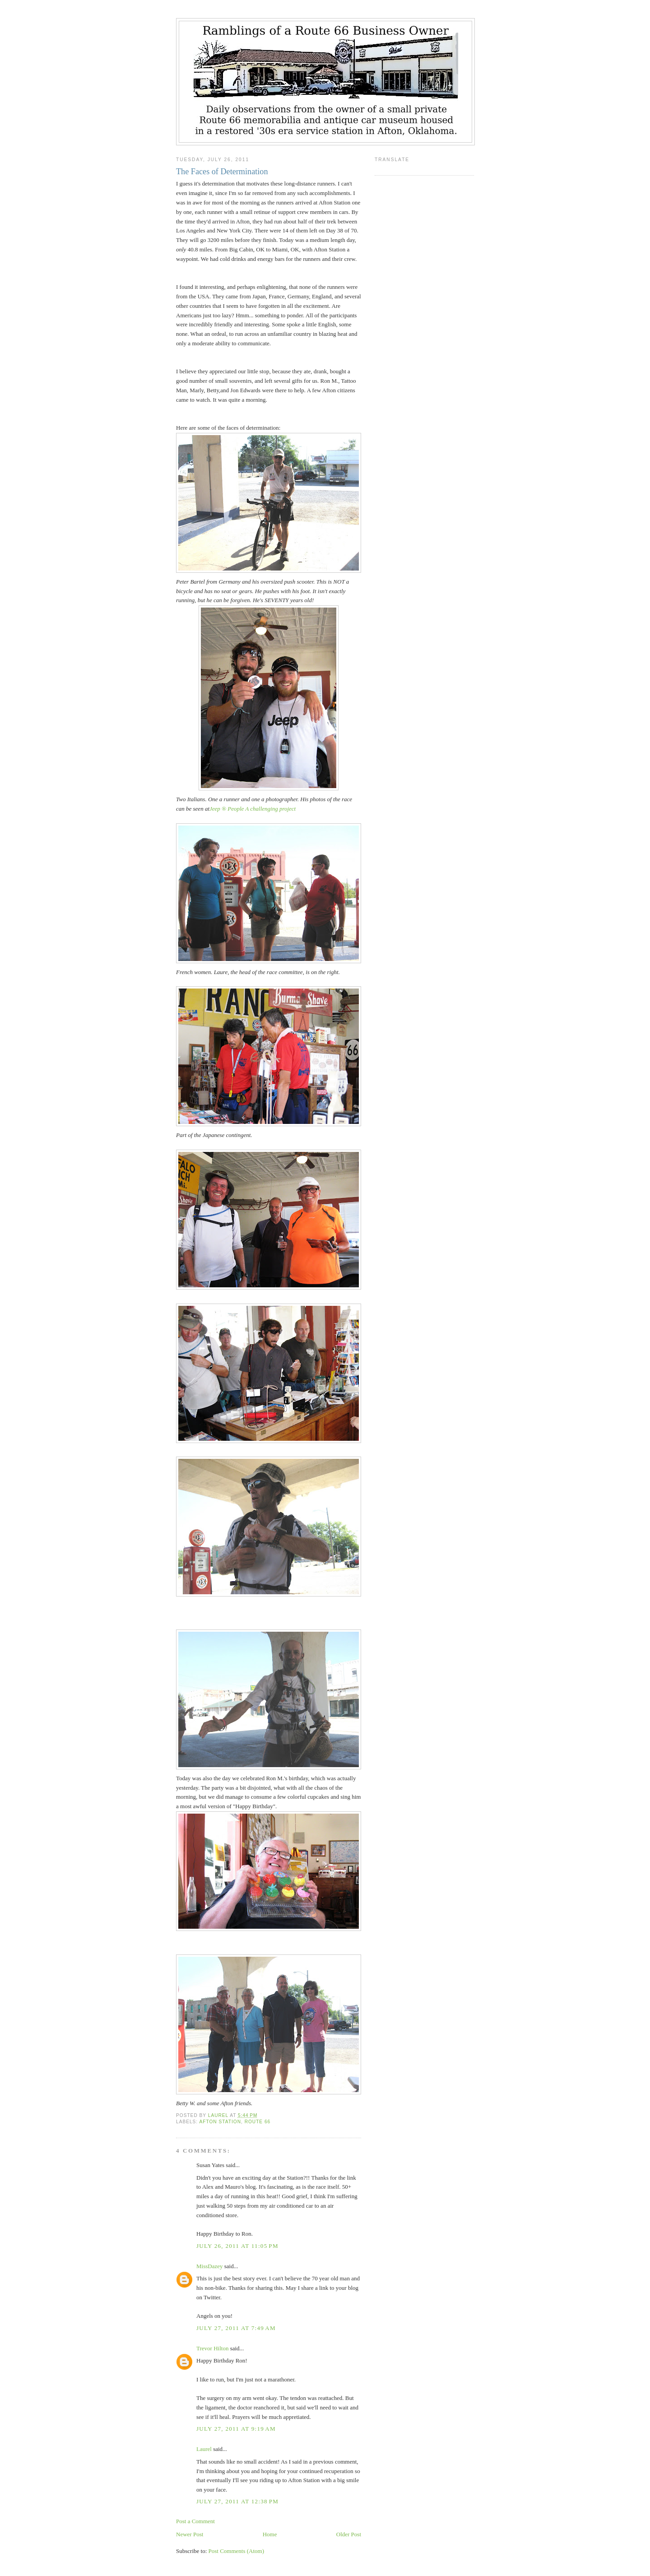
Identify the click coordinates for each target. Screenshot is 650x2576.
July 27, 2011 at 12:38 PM (237, 2501)
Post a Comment (195, 2521)
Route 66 (258, 2121)
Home (270, 2534)
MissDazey (209, 2266)
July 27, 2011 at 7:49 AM (236, 2328)
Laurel (204, 2449)
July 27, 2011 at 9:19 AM (236, 2428)
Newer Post (189, 2534)
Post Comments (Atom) (237, 2551)
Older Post (348, 2534)
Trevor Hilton (212, 2348)
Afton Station (220, 2121)
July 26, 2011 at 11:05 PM (237, 2245)
